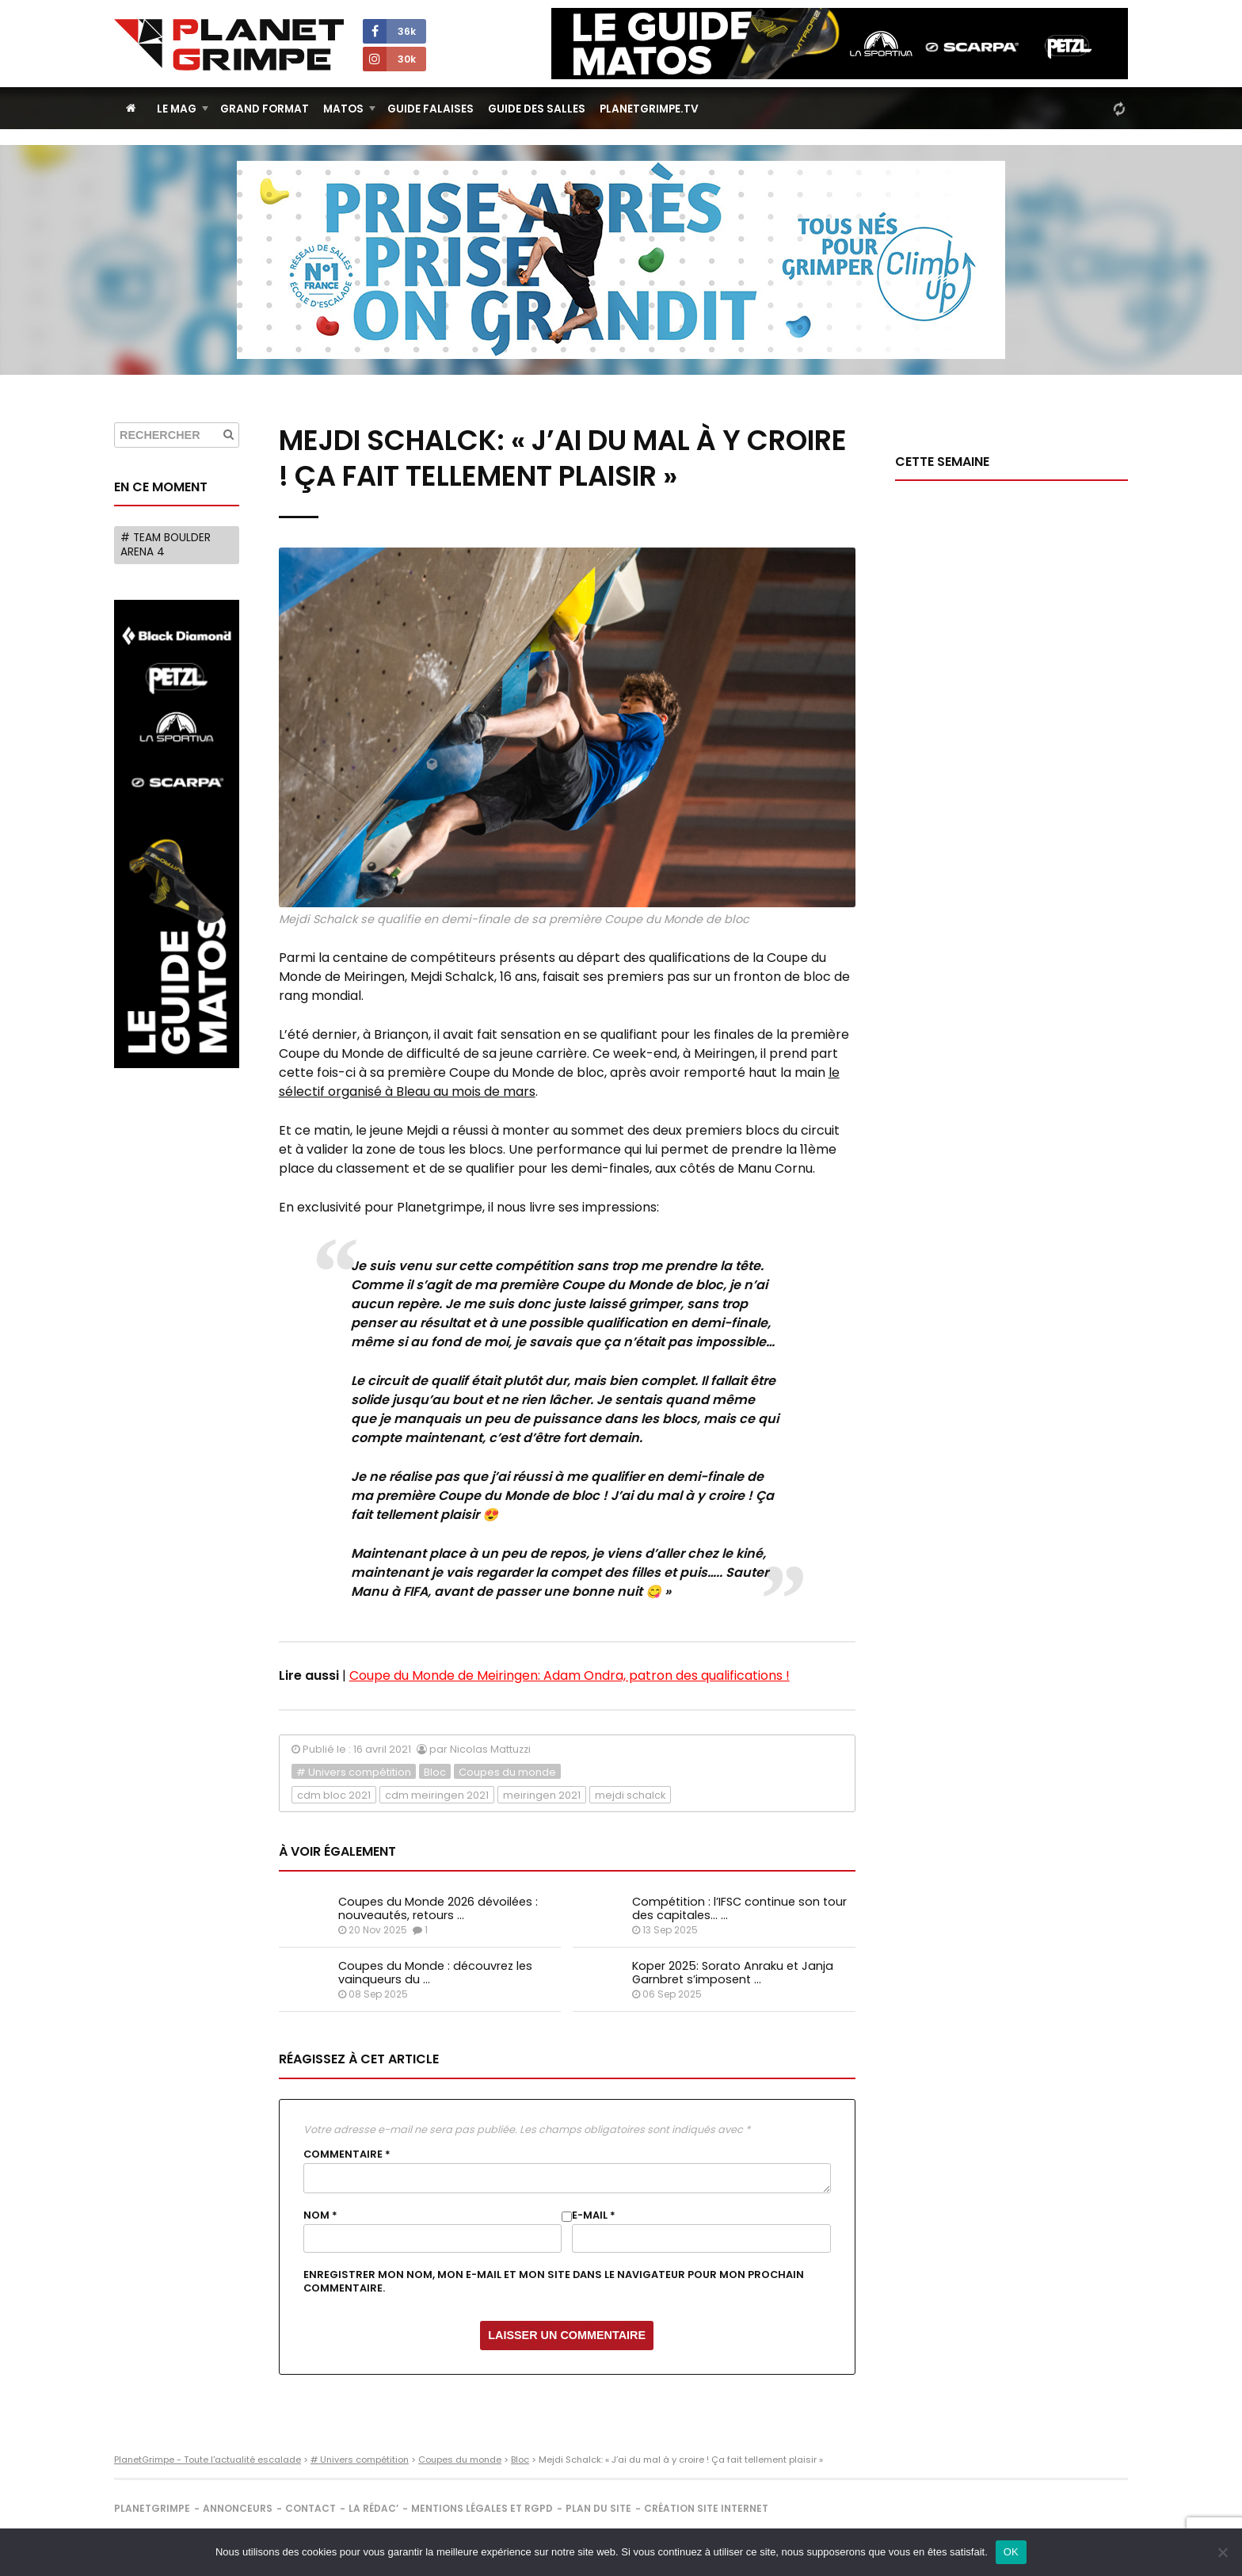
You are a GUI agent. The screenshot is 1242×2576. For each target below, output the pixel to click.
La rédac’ (373, 2508)
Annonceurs (237, 2508)
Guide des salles (536, 108)
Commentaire (347, 2154)
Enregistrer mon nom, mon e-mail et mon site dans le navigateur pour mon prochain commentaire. (553, 2281)
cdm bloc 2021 (334, 1795)
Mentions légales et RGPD (482, 2508)
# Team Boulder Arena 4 (165, 544)
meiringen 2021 (542, 1795)
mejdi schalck (630, 1795)
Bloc (435, 1772)
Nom (320, 2215)
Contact (310, 2508)
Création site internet (706, 2508)
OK (1011, 2552)
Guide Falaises (430, 108)
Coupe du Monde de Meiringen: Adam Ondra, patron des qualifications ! (569, 1675)
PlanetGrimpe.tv (649, 108)
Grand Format (264, 108)
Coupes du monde (507, 1772)
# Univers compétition (353, 1772)
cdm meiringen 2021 (437, 1795)
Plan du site (598, 2508)
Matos (343, 108)
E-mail (593, 2215)
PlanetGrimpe (152, 2508)
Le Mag (176, 108)
